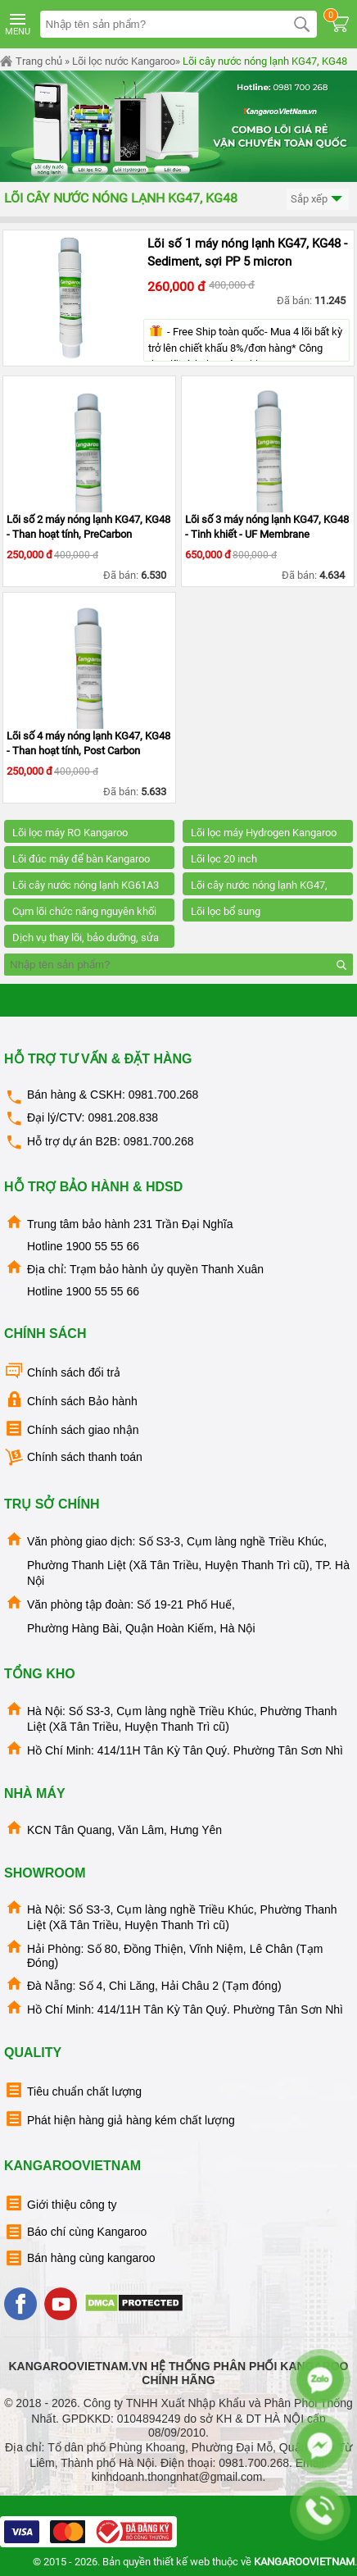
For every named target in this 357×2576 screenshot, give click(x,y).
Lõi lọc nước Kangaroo (123, 61)
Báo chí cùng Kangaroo (75, 2232)
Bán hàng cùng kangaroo (79, 2258)
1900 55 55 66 (102, 1246)
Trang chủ (31, 61)
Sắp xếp (318, 200)
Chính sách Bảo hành (71, 1400)
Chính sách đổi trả (62, 1371)
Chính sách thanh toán (73, 1457)
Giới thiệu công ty (60, 2203)
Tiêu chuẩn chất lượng (73, 2090)
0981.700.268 (164, 1094)
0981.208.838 (123, 1117)
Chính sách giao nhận (71, 1428)
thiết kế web (181, 2562)
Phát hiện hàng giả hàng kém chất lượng (119, 2119)
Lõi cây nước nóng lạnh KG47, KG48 (265, 61)
